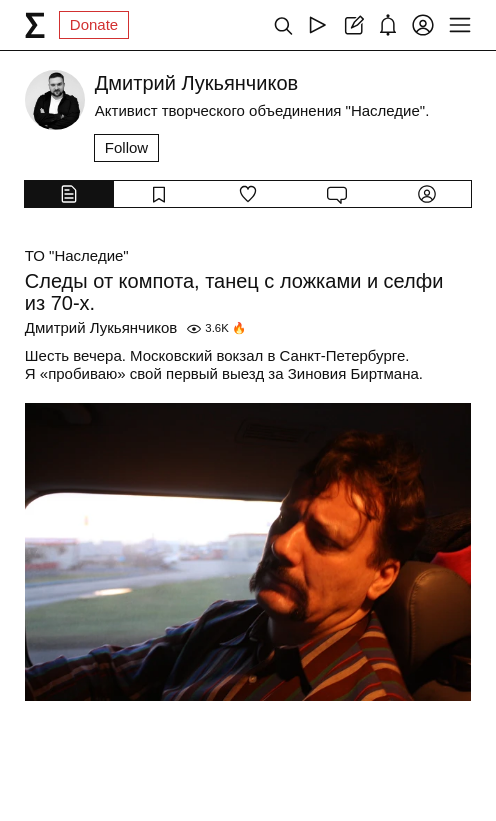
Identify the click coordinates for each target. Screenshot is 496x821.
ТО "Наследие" (77, 255)
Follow (126, 147)
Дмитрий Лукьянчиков (101, 327)
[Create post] (352, 25)
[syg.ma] (35, 25)
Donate (94, 24)
